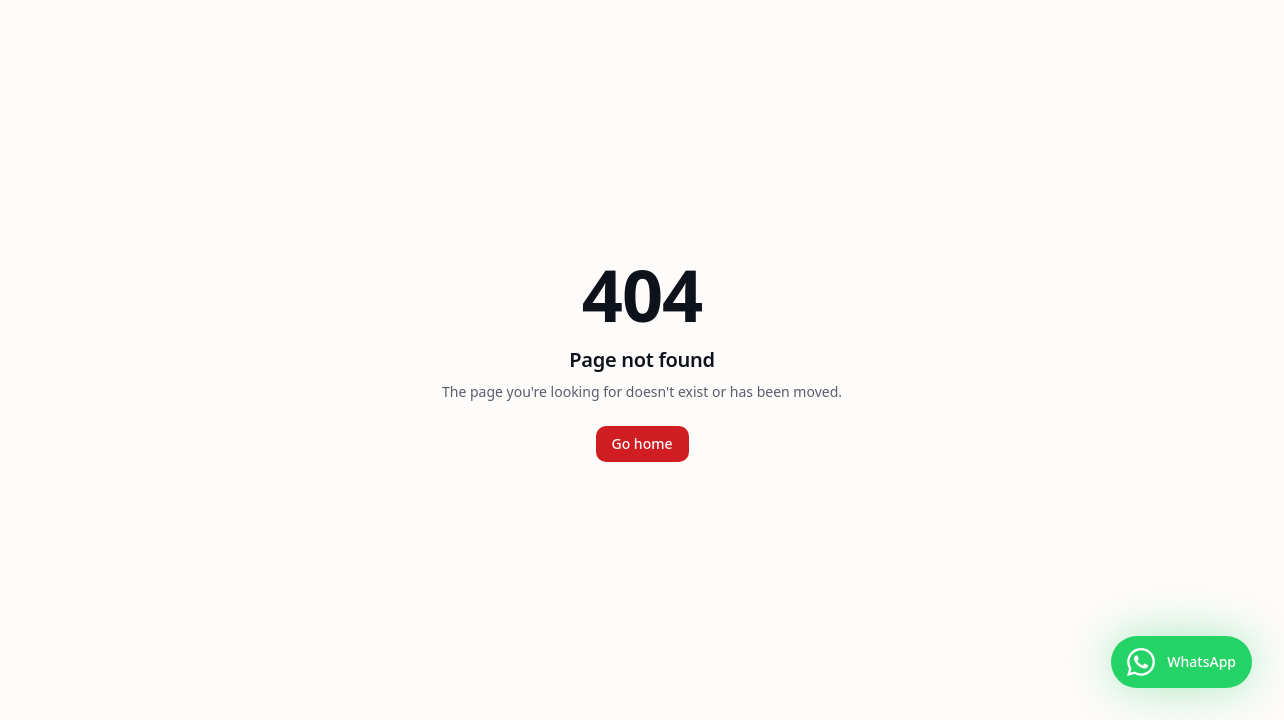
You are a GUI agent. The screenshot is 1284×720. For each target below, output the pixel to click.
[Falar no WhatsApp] (1181, 662)
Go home (642, 443)
